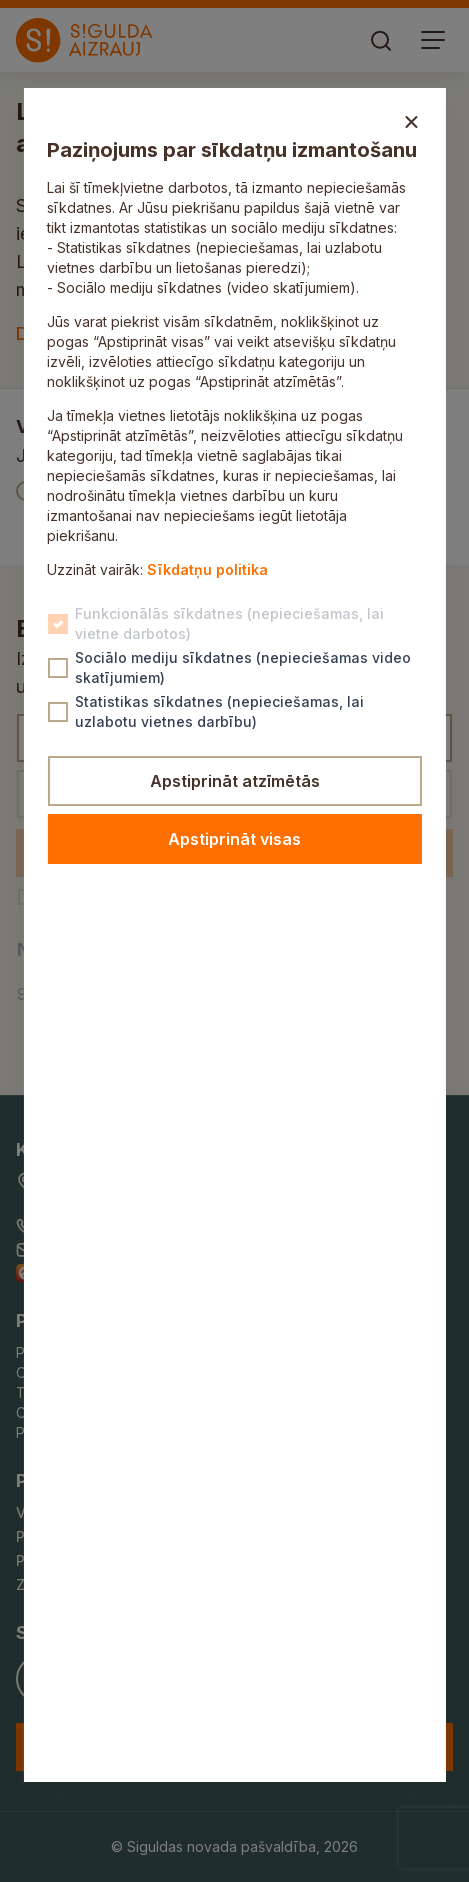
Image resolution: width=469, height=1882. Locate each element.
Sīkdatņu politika (207, 569)
